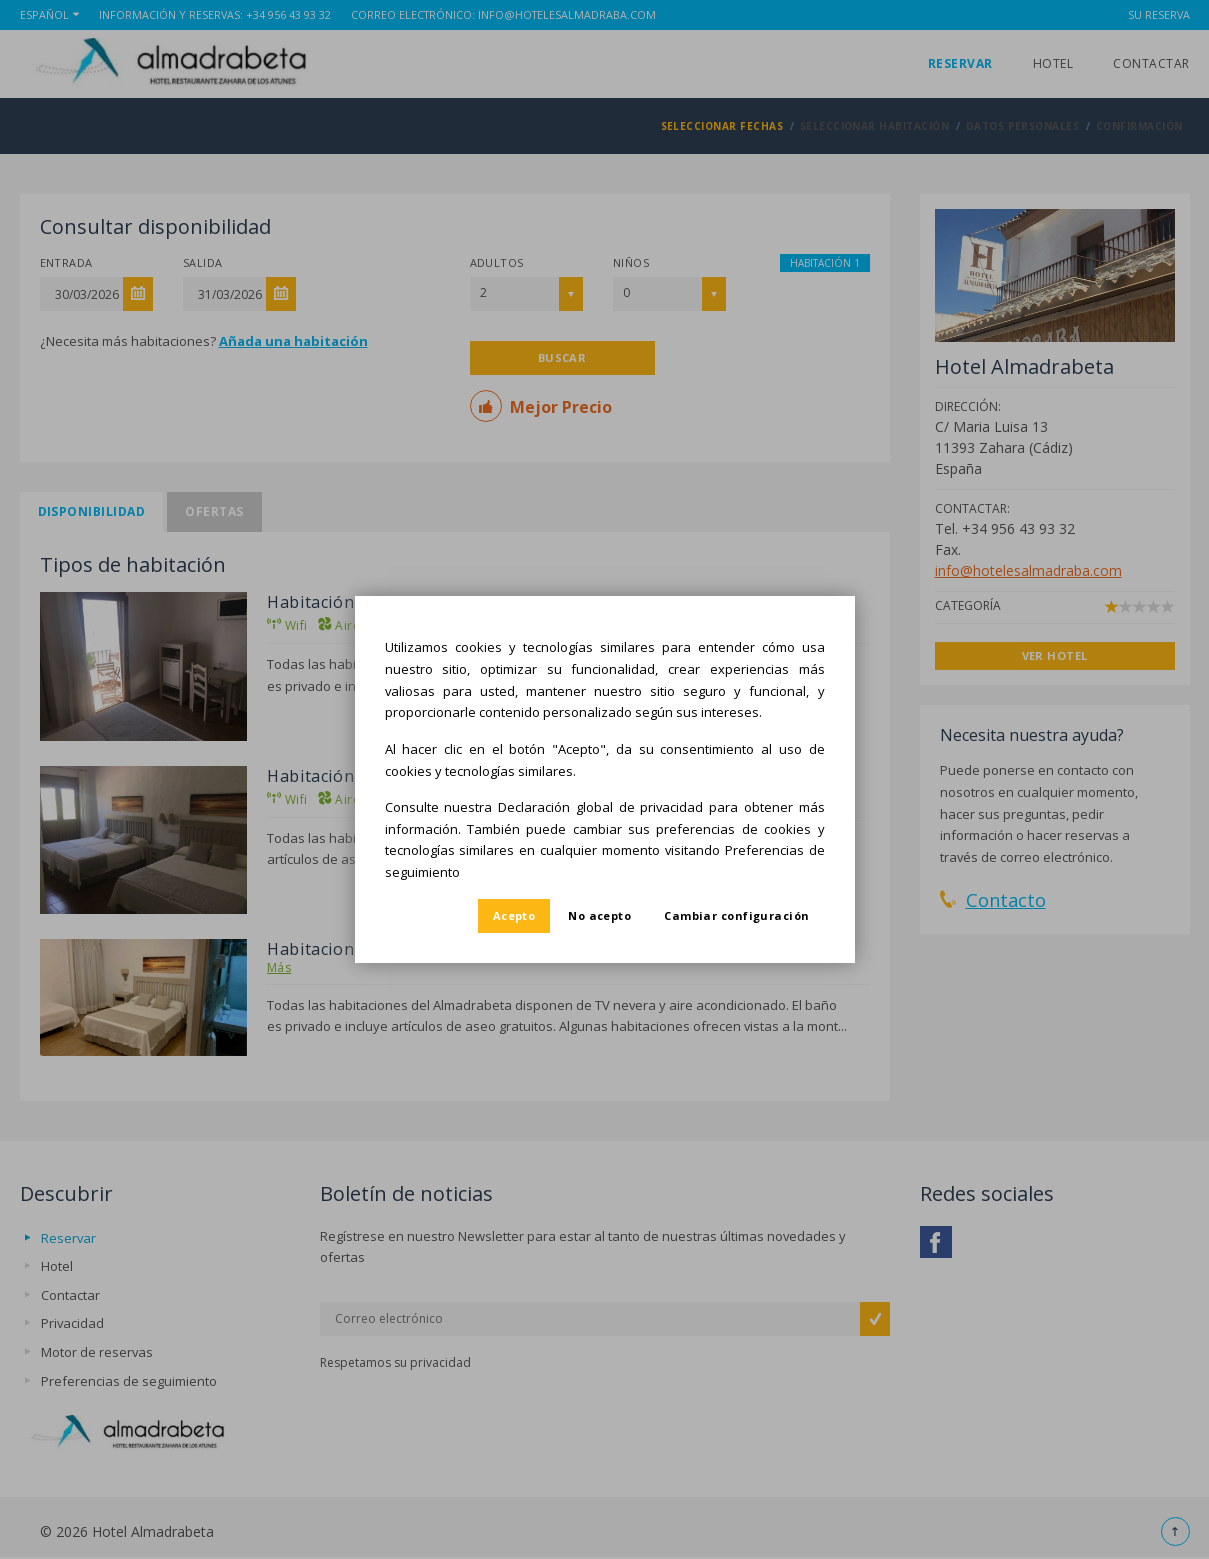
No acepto (599, 915)
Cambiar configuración (736, 915)
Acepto (514, 915)
